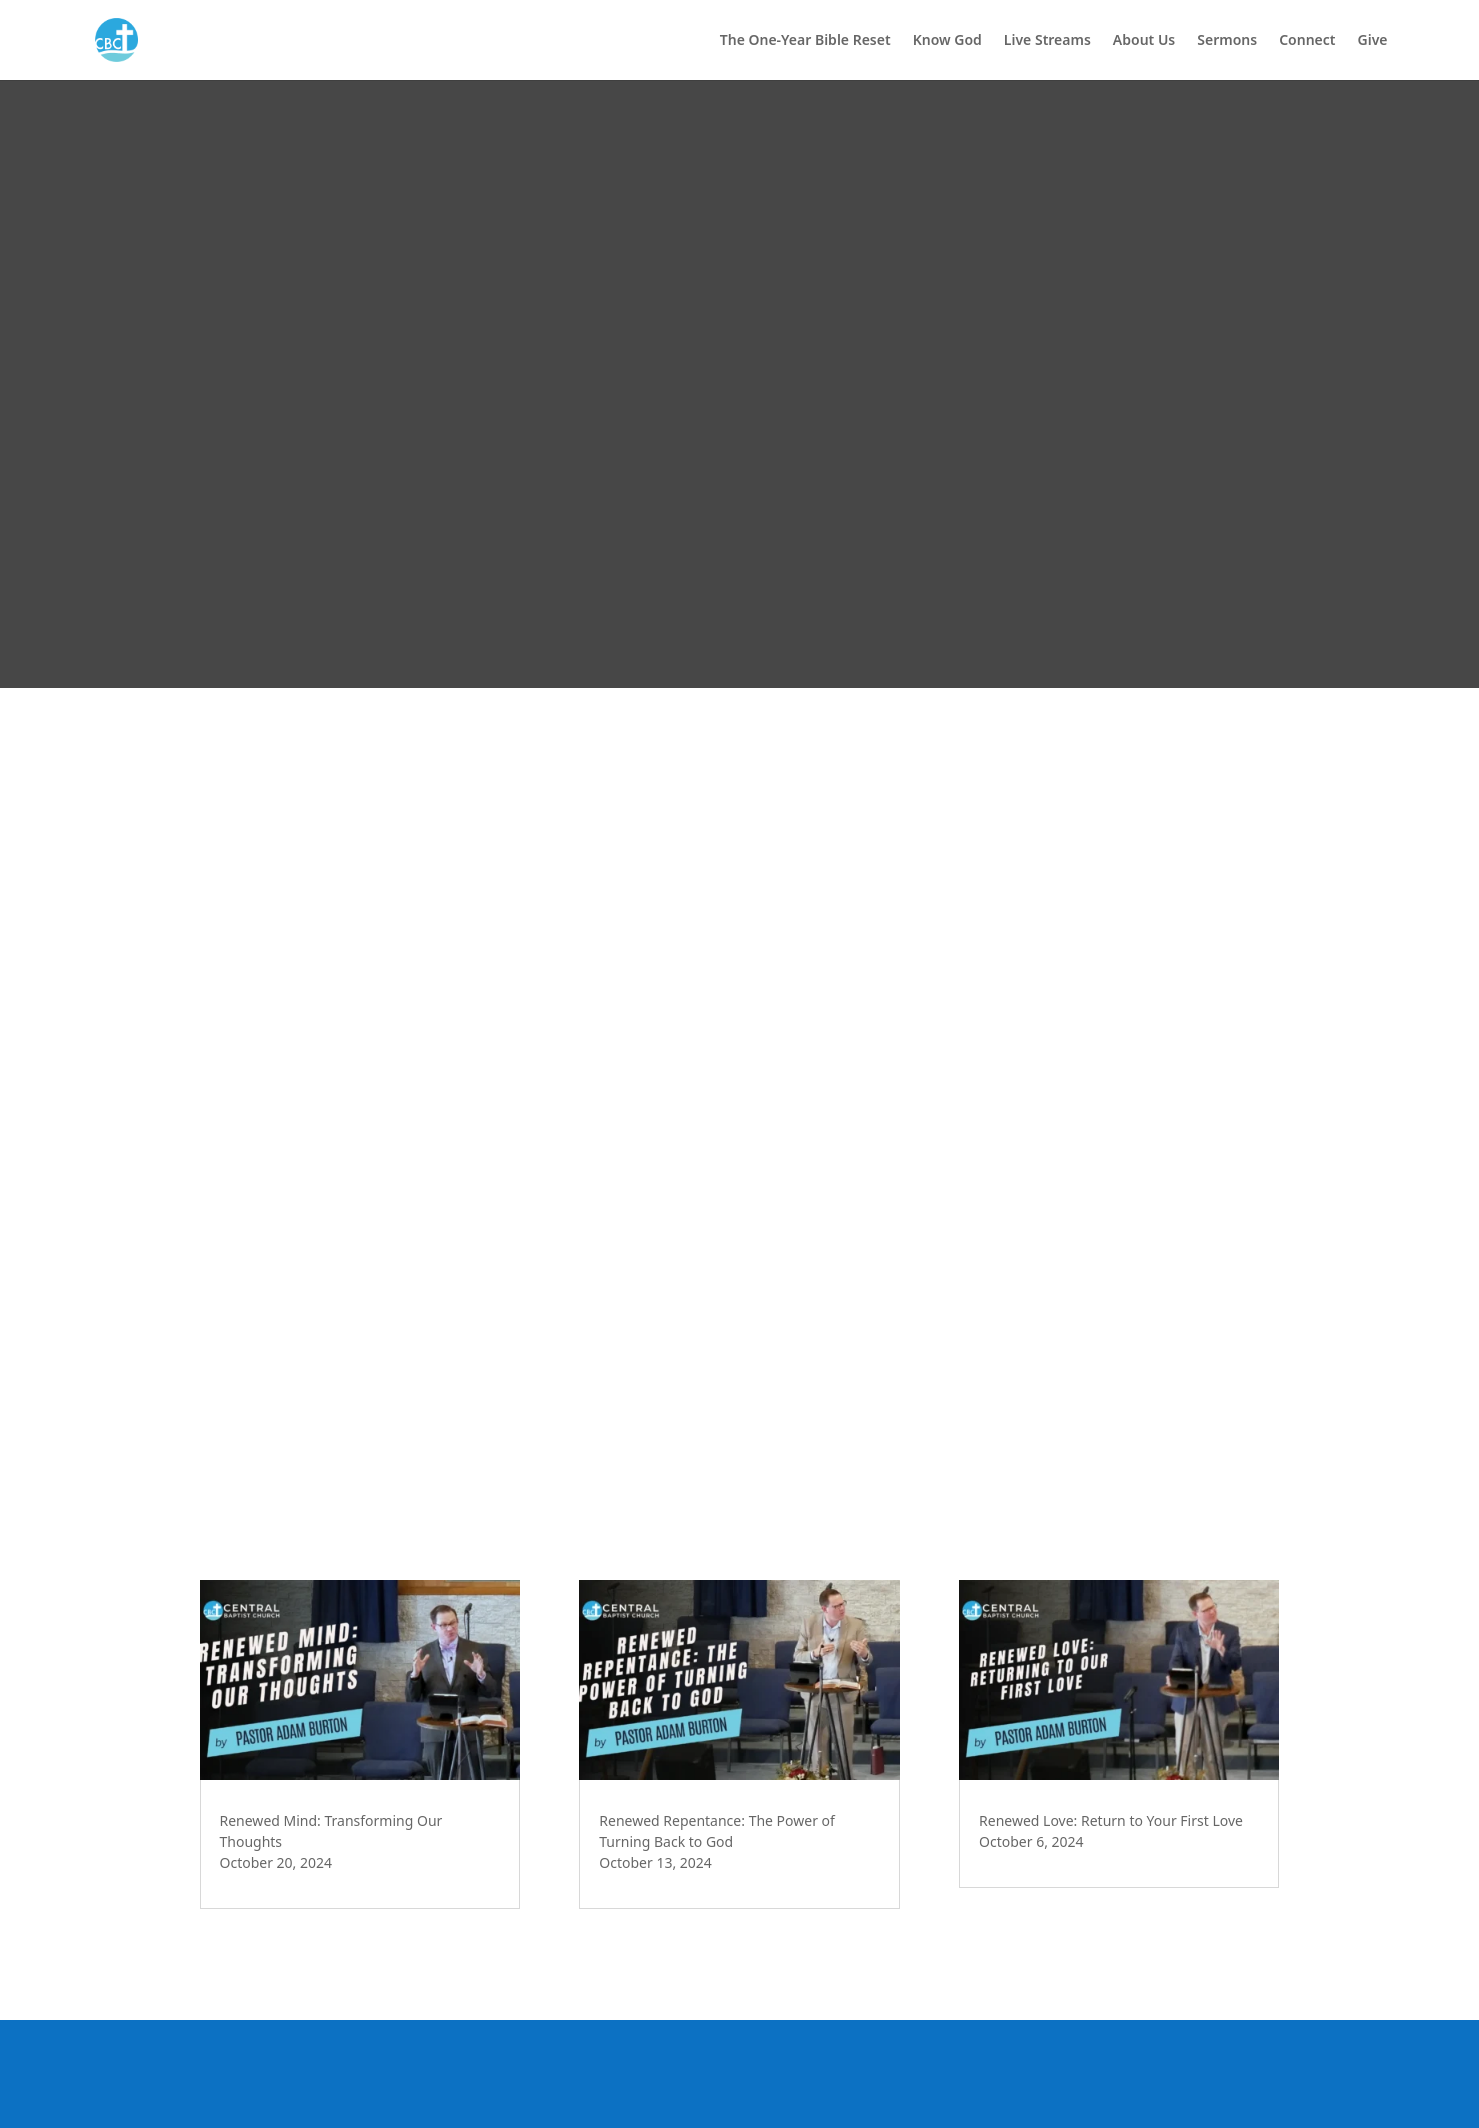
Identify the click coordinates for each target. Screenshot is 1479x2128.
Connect (1307, 41)
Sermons (1227, 41)
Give (1373, 41)
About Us (1144, 41)
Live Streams (1047, 41)
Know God (947, 41)
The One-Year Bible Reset (805, 41)
